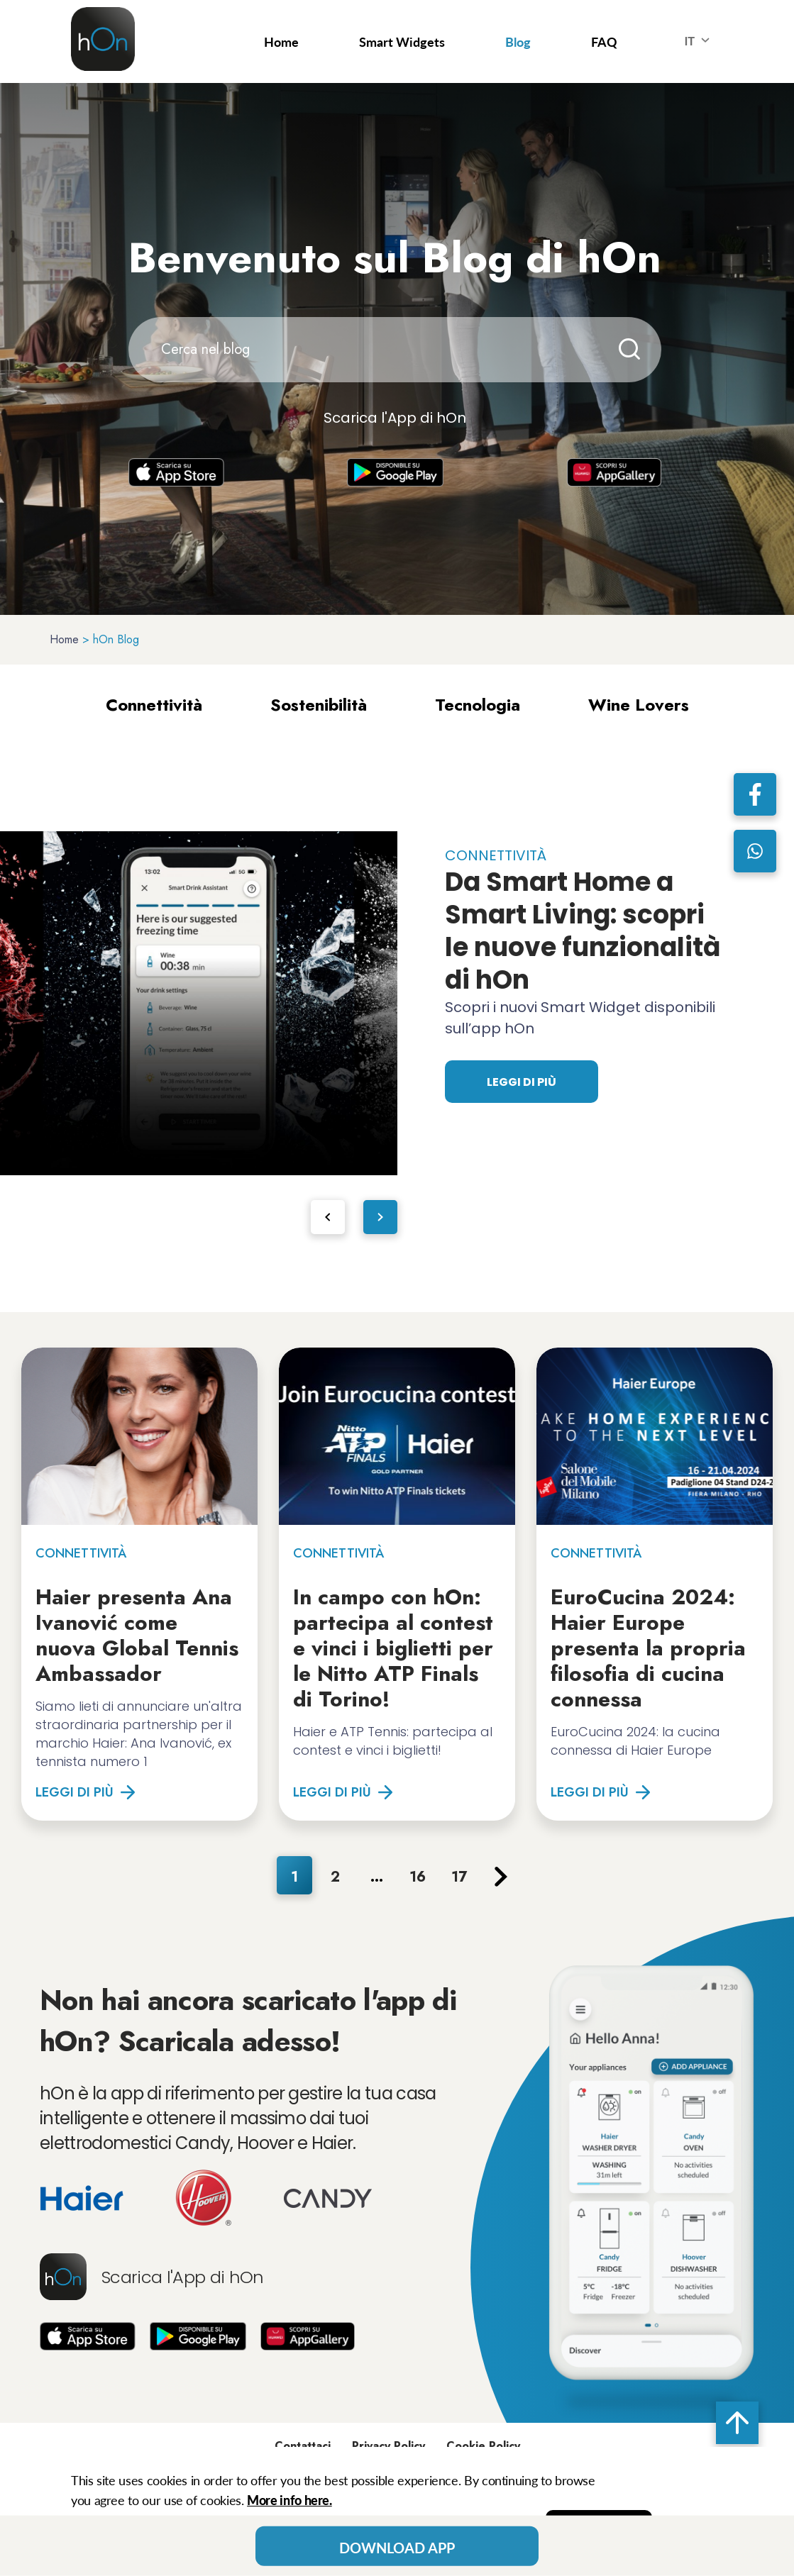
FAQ (604, 42)
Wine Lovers (638, 704)
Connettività (154, 704)
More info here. (289, 2500)
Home (281, 42)
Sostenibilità (318, 704)
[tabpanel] (198, 1003)
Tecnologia (477, 704)
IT (700, 42)
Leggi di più (521, 1082)
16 (417, 1877)
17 (459, 1877)
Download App (397, 2547)
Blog (518, 42)
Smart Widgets (402, 42)
